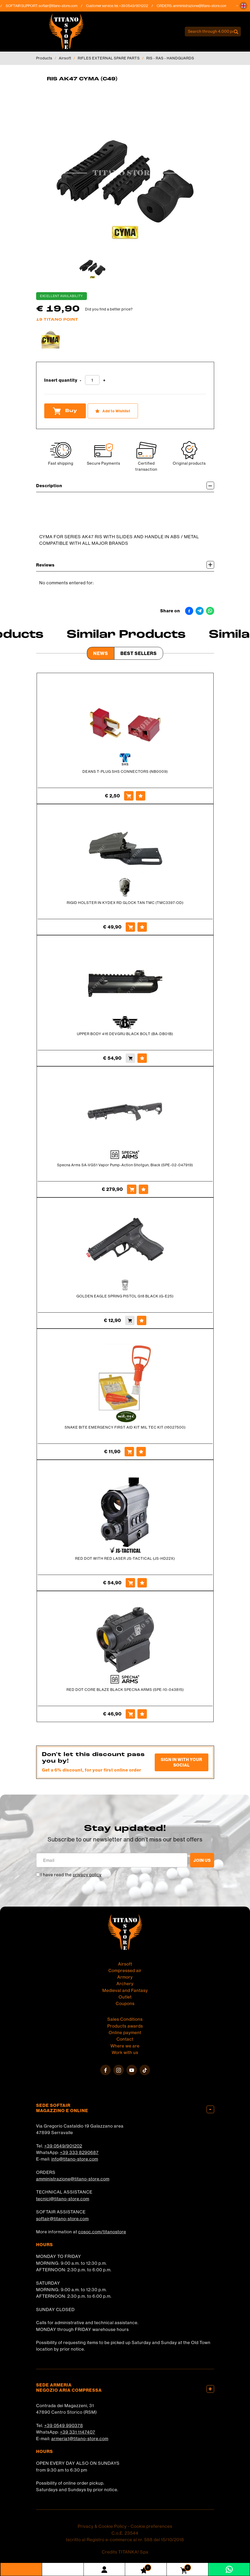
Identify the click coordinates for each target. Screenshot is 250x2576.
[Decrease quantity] (80, 380)
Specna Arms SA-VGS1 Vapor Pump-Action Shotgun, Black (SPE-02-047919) (125, 1165)
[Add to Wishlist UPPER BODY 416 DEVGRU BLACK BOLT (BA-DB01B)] (142, 1058)
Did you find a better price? (109, 309)
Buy (65, 411)
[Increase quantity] (104, 380)
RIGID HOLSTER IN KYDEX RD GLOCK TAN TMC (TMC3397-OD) (125, 902)
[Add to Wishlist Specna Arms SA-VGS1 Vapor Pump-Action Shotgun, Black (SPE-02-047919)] (143, 1189)
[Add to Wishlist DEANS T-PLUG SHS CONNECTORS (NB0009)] (140, 796)
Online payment (125, 2032)
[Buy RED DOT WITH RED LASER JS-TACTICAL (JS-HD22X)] (130, 1582)
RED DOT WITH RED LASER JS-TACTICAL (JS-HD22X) (125, 1558)
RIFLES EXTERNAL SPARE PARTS (109, 58)
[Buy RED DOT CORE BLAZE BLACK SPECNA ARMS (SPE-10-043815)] (130, 1714)
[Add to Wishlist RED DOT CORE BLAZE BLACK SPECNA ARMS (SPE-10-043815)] (142, 1714)
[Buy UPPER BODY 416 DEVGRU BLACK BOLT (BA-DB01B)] (130, 1058)
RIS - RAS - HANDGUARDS (170, 58)
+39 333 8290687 (79, 2152)
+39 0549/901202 (63, 2145)
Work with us (125, 2052)
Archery (125, 1983)
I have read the (71, 1874)
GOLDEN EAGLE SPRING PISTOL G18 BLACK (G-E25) (125, 1296)
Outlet (125, 1997)
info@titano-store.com (74, 2159)
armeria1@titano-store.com (79, 2438)
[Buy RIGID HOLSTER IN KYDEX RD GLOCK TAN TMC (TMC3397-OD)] (130, 927)
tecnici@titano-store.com (62, 2198)
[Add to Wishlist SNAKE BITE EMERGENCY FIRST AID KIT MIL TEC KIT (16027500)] (141, 1451)
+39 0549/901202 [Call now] (138, 5)
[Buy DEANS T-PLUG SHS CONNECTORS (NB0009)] (129, 796)
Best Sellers (138, 653)
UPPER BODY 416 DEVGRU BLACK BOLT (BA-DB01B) (125, 1033)
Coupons (125, 2003)
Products (44, 58)
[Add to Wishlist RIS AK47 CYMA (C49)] (113, 410)
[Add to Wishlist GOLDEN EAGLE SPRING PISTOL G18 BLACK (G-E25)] (141, 1320)
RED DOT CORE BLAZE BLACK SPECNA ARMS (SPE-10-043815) (125, 1689)
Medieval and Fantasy (125, 1990)
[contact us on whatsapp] (229, 2569)
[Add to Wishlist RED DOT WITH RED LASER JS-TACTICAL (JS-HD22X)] (142, 1582)
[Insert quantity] (92, 380)
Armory (125, 1977)
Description (125, 485)
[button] (243, 5)
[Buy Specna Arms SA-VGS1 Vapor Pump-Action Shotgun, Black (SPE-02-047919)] (131, 1189)
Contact (125, 2039)
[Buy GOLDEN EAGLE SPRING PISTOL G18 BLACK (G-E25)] (130, 1320)
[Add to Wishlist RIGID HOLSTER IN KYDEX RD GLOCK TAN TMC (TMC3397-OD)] (142, 927)
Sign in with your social (181, 1762)
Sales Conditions (125, 2019)
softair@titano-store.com (63, 5)
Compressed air (125, 1970)
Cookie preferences (151, 2526)
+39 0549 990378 (63, 2425)
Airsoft (65, 58)
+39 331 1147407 (77, 2432)
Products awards (125, 2026)
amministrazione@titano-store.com (205, 5)
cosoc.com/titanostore (102, 2231)
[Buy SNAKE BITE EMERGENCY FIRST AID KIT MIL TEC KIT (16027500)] (129, 1451)
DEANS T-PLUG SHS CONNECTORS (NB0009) (125, 771)
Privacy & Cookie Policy (102, 2526)
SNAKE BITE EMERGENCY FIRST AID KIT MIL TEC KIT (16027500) (125, 1427)
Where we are (125, 2045)
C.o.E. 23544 (125, 2533)
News (100, 653)
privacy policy (87, 1874)
